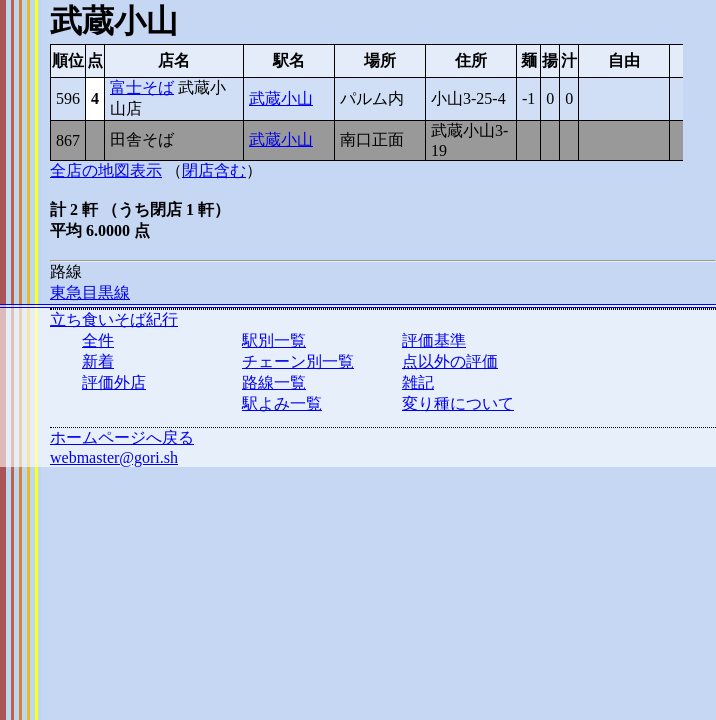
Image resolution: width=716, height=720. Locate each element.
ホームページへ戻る (122, 437)
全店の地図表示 (106, 170)
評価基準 (434, 340)
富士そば (142, 87)
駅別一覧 (274, 340)
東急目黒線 (90, 292)
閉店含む (214, 170)
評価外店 (114, 382)
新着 (98, 361)
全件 (98, 340)
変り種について (458, 403)
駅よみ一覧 (282, 403)
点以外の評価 (450, 361)
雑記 (418, 382)
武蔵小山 (281, 98)
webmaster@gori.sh (114, 457)
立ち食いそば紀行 (114, 319)
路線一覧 (274, 382)
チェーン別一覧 (298, 361)
